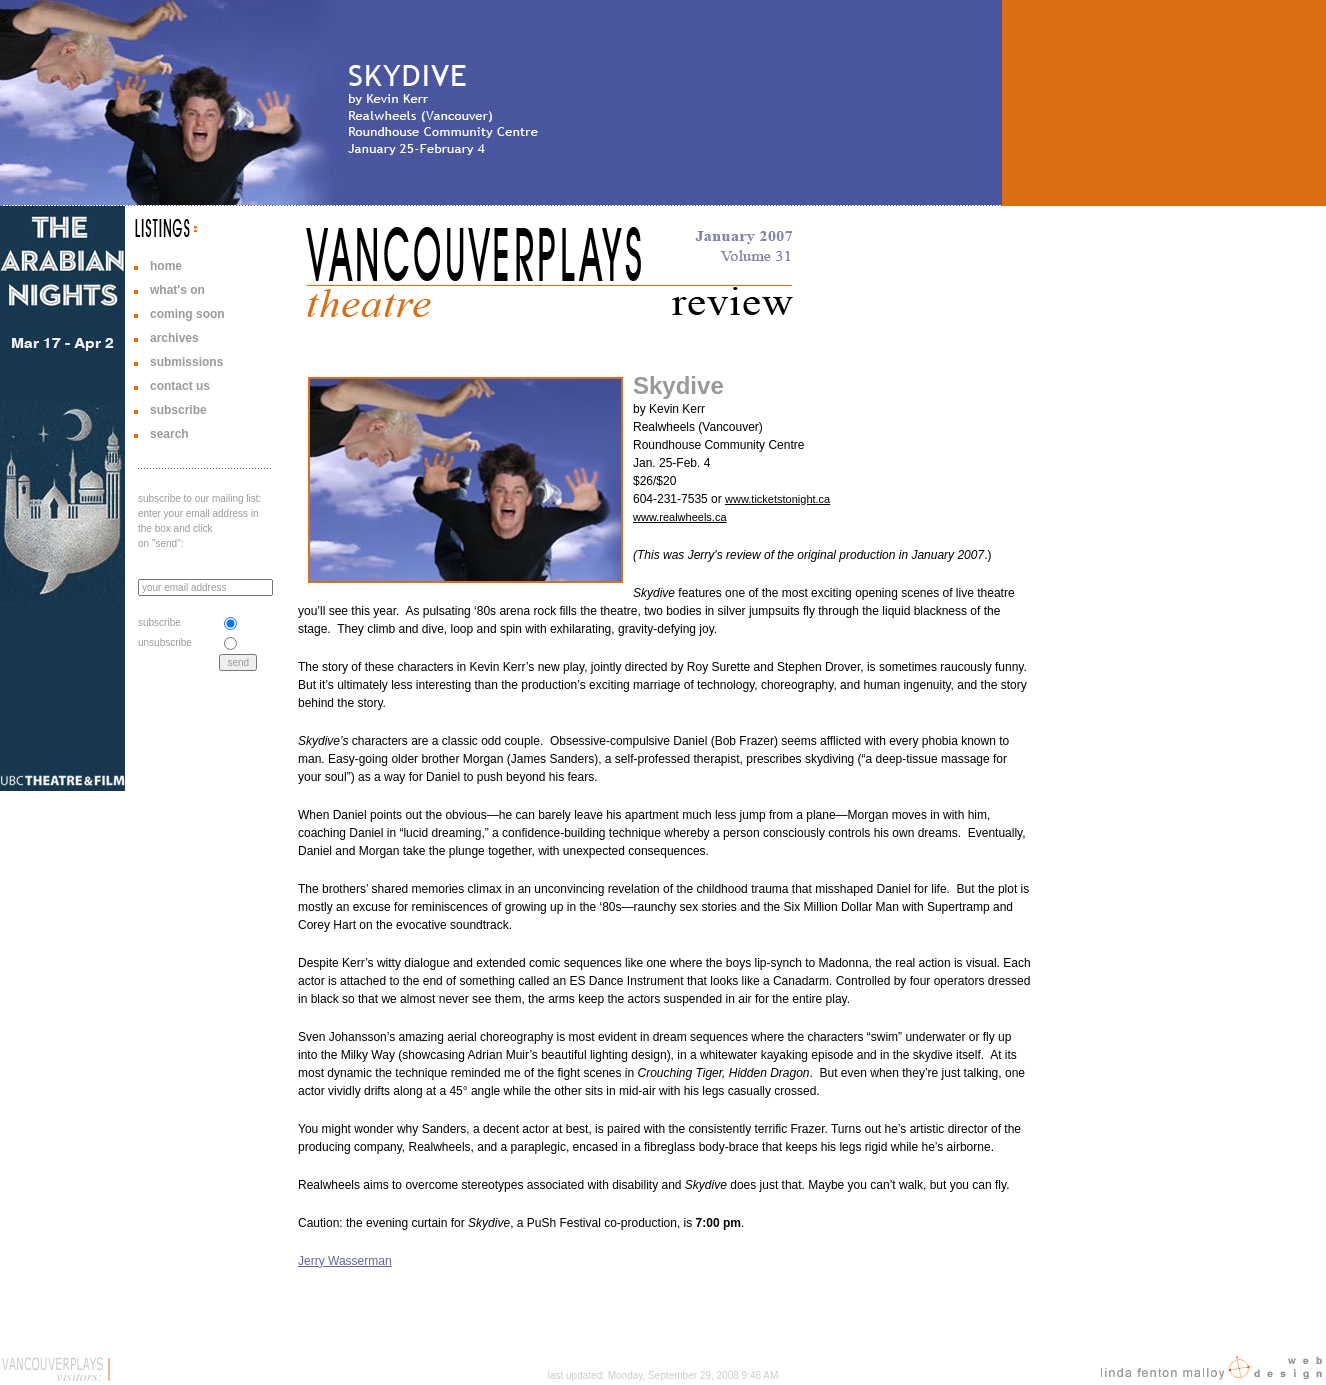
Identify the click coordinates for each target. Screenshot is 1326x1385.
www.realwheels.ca (680, 517)
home (166, 266)
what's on (177, 290)
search (169, 434)
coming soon (187, 314)
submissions (186, 362)
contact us (180, 386)
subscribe (178, 410)
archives (174, 338)
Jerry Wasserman (345, 1261)
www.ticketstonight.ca (777, 499)
